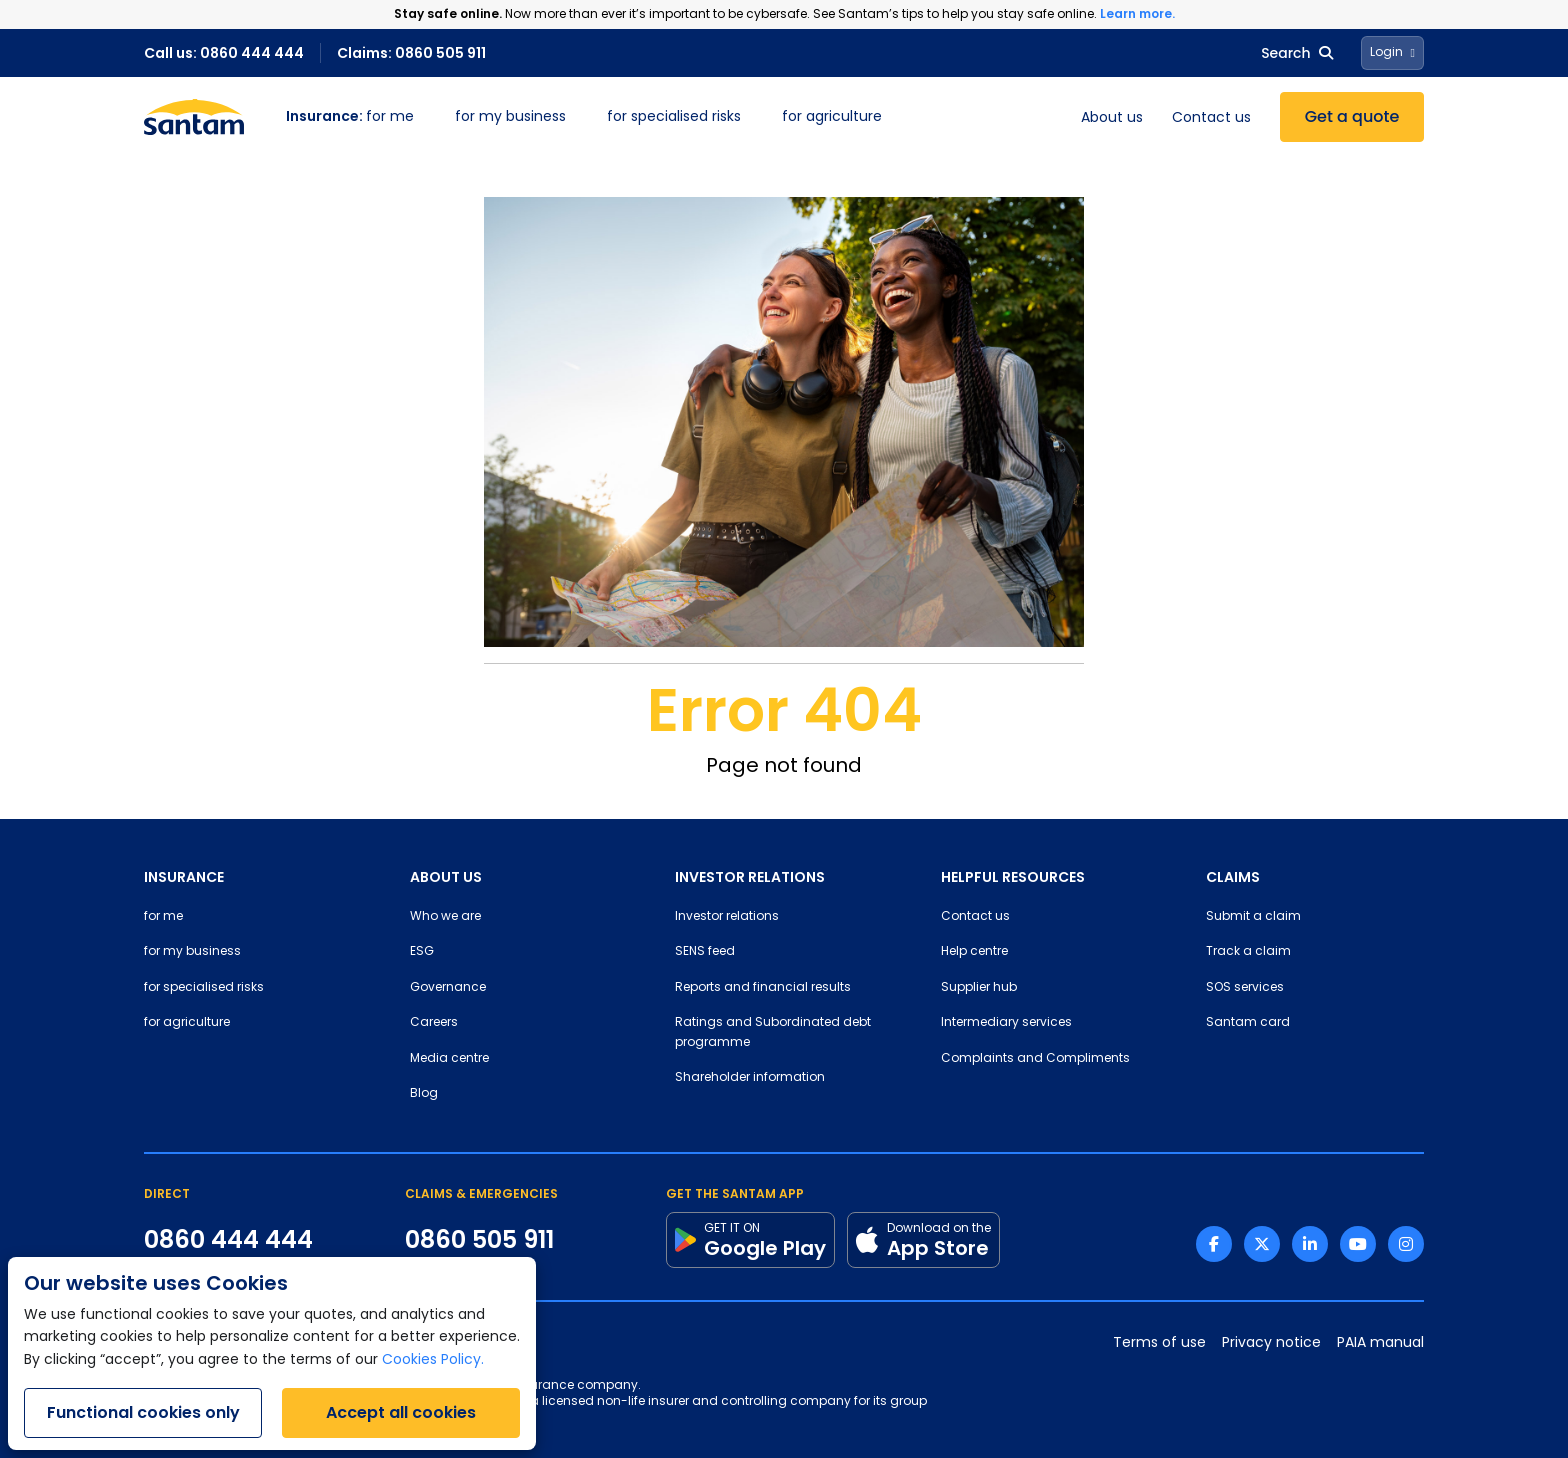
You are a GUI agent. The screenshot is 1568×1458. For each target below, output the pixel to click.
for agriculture (832, 117)
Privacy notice (1271, 1343)
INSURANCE (184, 877)
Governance (448, 988)
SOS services (1245, 988)
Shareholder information (750, 1078)
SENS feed (705, 952)
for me (350, 117)
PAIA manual (1380, 1343)
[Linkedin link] (1310, 1244)
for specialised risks (674, 117)
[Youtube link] (1358, 1244)
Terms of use (1159, 1343)
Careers (434, 1023)
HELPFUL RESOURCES (1013, 877)
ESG (422, 952)
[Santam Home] (194, 117)
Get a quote (1352, 116)
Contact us (1211, 118)
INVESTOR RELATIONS (750, 877)
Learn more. (1137, 13)
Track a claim (1248, 952)
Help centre (974, 952)
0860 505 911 (479, 1240)
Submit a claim (1253, 917)
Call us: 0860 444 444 (224, 53)
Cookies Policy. (433, 1360)
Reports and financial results (763, 988)
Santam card (1248, 1023)
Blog (424, 1094)
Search (1296, 53)
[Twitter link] (1262, 1244)
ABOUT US (446, 877)
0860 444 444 (228, 1240)
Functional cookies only (143, 1412)
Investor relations (727, 917)
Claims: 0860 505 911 (411, 53)
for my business (510, 117)
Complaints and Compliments (1035, 1059)
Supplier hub (979, 988)
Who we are (445, 917)
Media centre (449, 1059)
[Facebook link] (1214, 1244)
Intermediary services (1006, 1023)
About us (1112, 118)
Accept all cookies (401, 1412)
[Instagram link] (1406, 1244)
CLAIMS (1233, 877)
